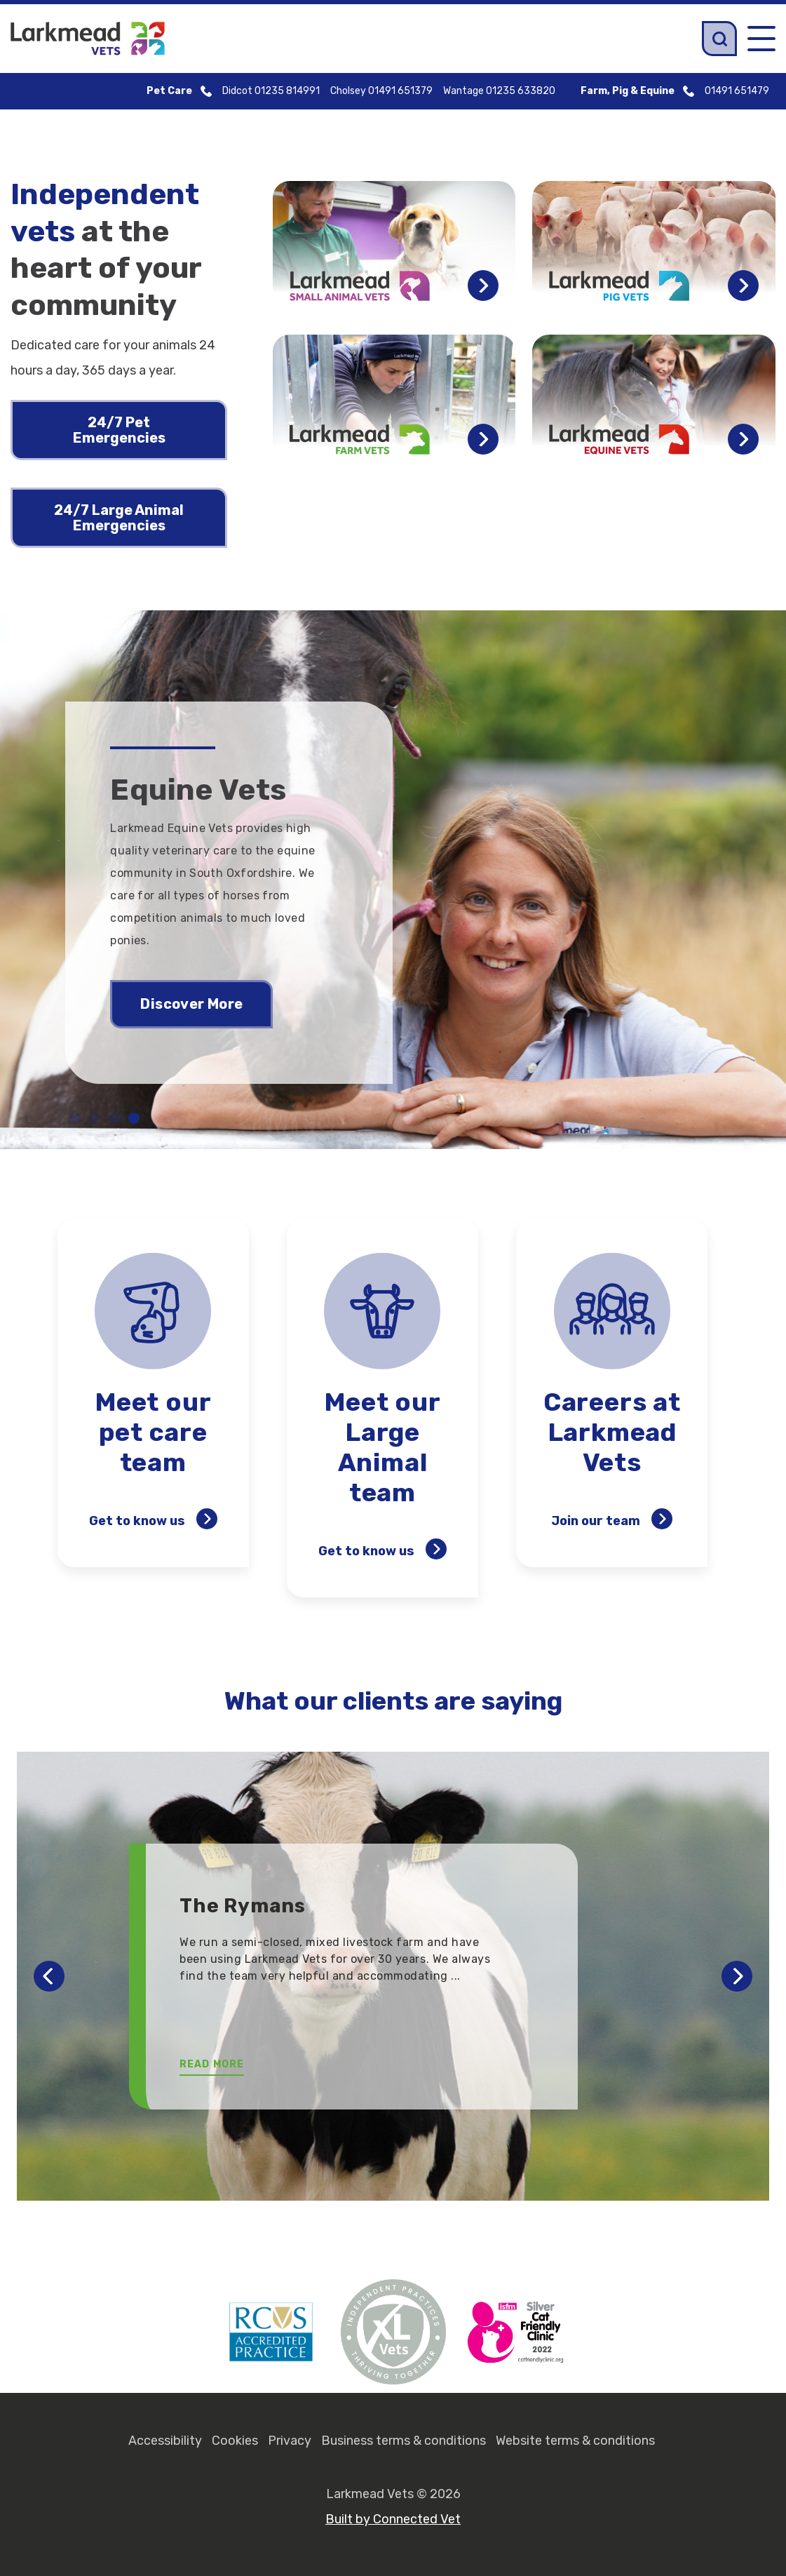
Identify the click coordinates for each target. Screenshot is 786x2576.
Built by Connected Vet (393, 2519)
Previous (49, 1976)
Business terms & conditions (403, 2440)
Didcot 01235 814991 (271, 91)
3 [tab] (114, 1118)
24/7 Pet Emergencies (119, 430)
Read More (211, 2064)
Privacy (289, 2440)
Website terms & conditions (575, 2440)
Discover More (191, 1003)
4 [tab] (134, 1118)
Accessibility (165, 2440)
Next (736, 1976)
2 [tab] (94, 1118)
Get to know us (153, 1518)
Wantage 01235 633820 (499, 91)
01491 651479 (737, 91)
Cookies (235, 2440)
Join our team (611, 1518)
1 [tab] (75, 1118)
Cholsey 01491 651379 (381, 91)
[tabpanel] (393, 879)
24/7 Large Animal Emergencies (119, 518)
